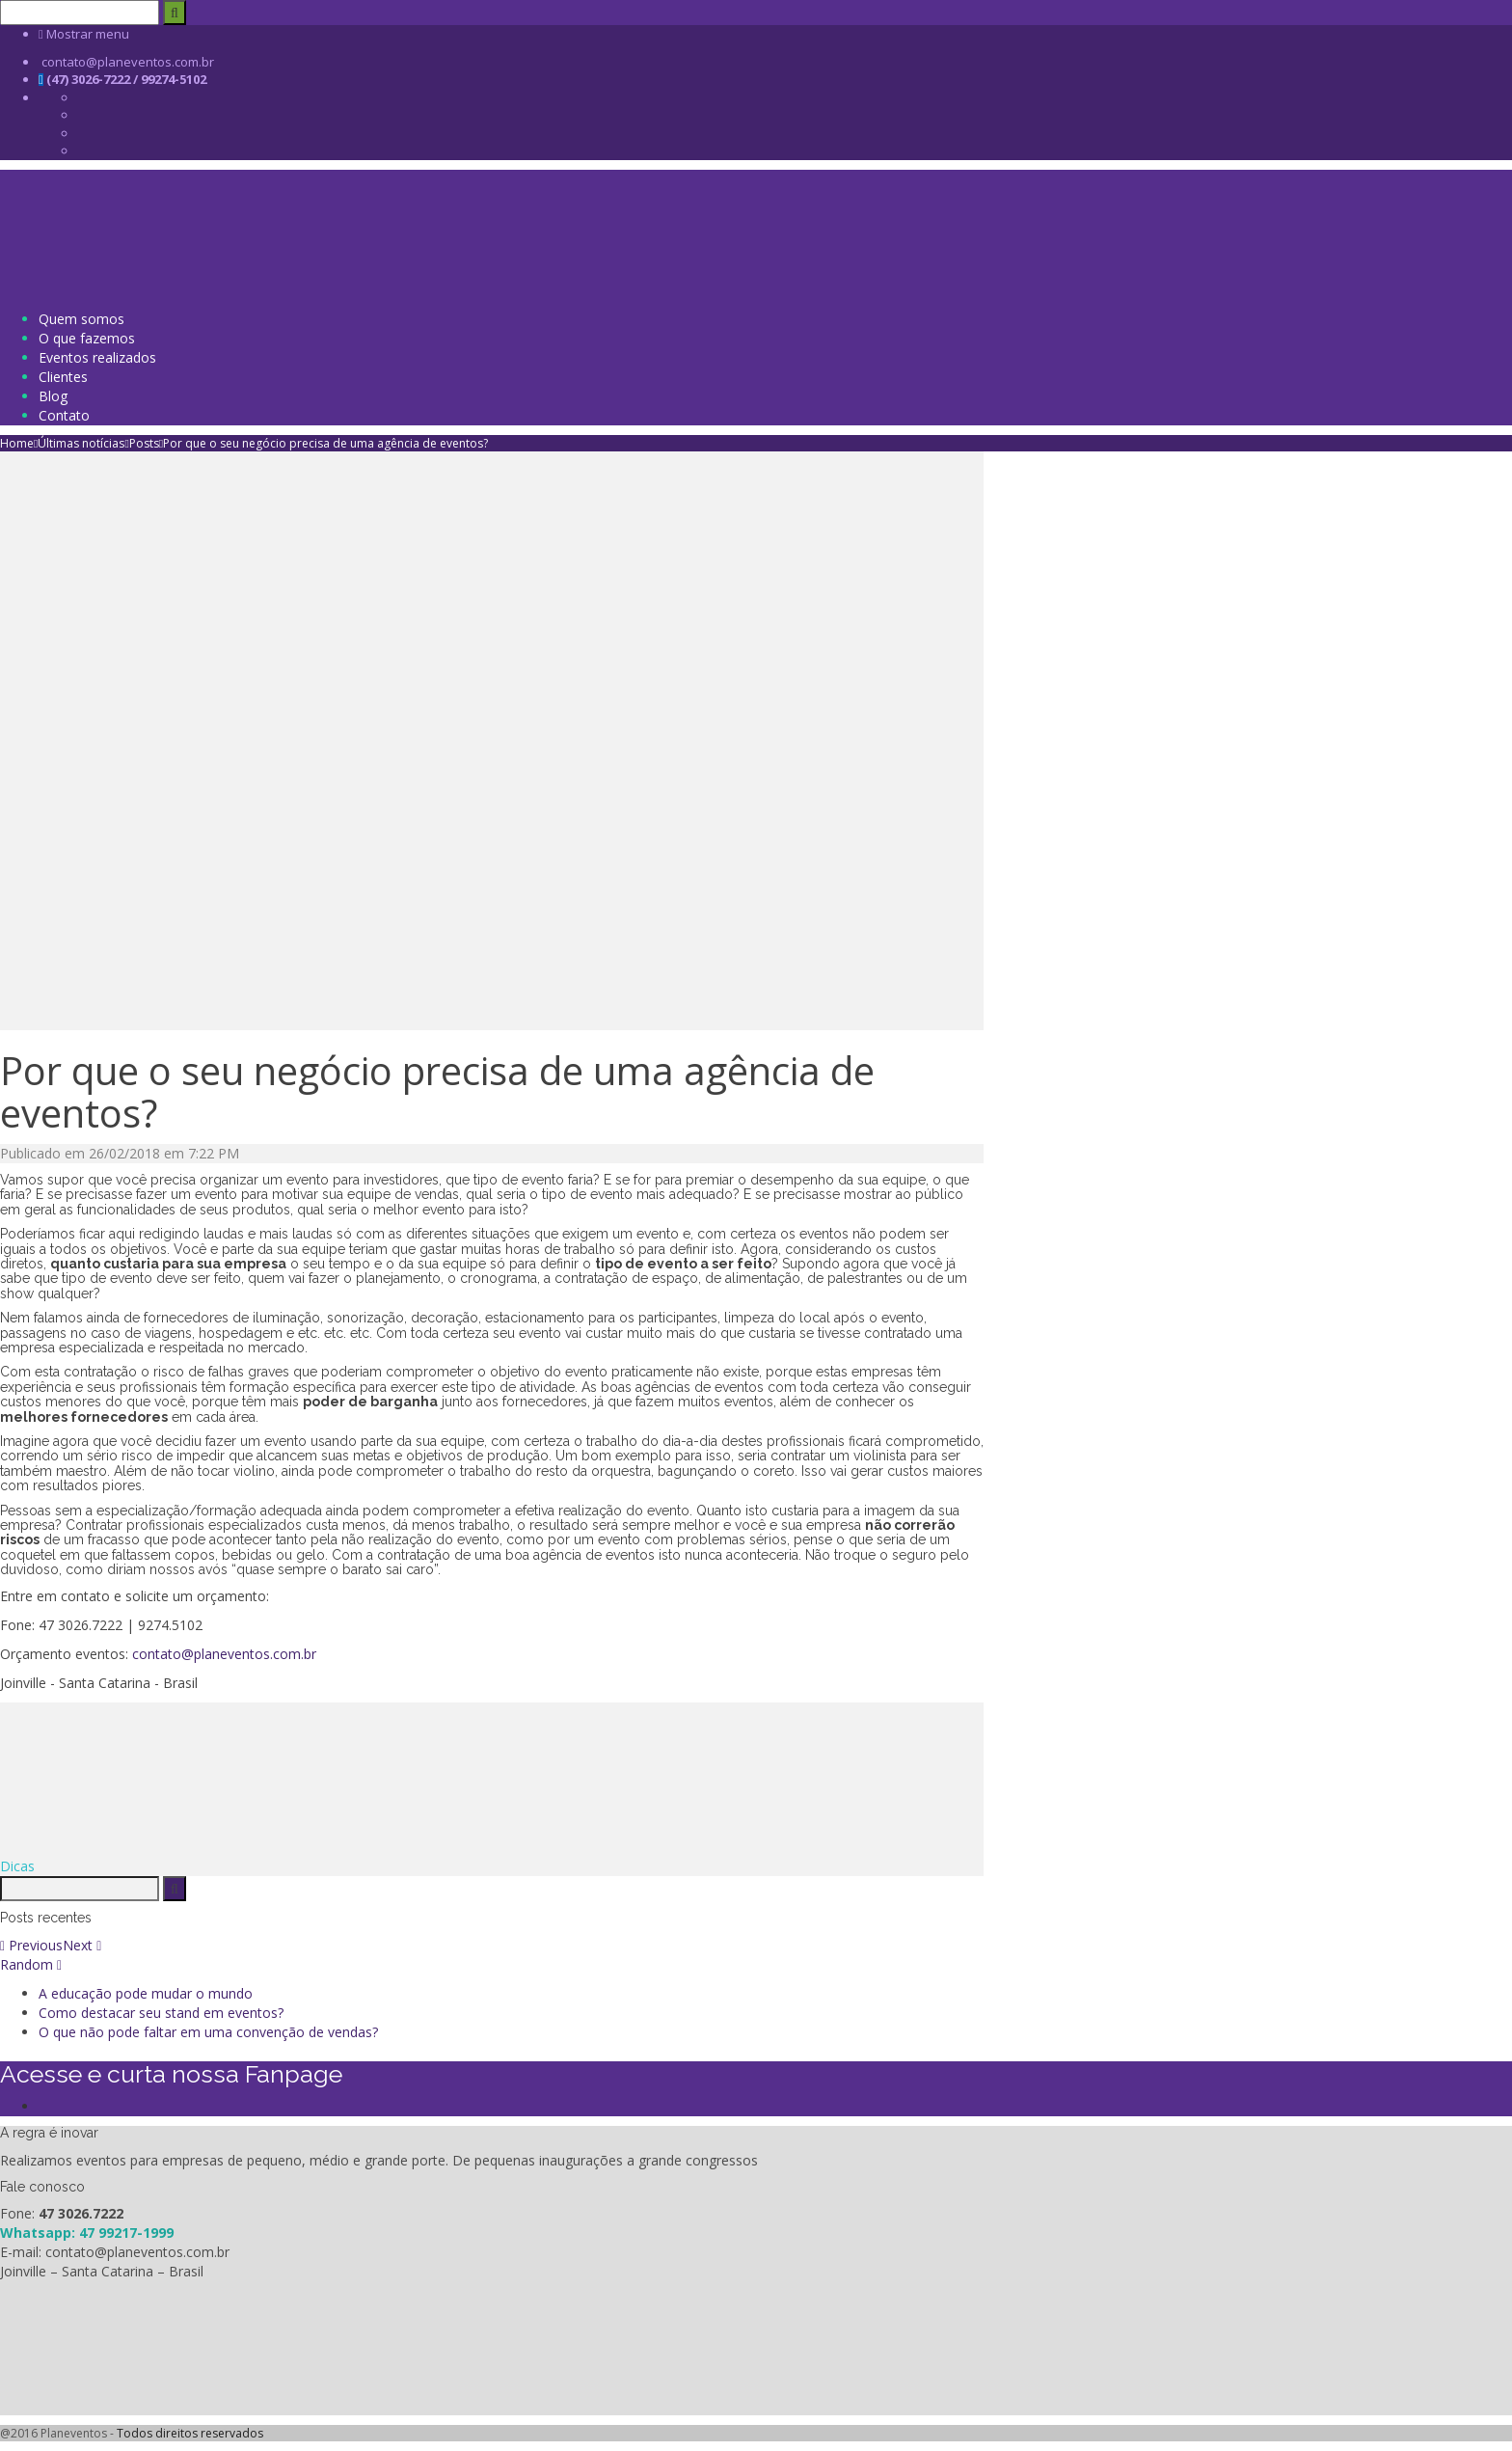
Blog (53, 396)
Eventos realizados (97, 357)
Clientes (63, 377)
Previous (31, 1945)
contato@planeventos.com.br (224, 1654)
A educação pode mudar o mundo (146, 1993)
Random (31, 1964)
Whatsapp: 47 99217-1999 (87, 2232)
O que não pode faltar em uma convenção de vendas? (208, 2032)
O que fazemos (87, 338)
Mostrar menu (84, 33)
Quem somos (81, 319)
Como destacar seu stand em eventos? (161, 2012)
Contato (64, 415)
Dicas (17, 1866)
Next (82, 1945)
